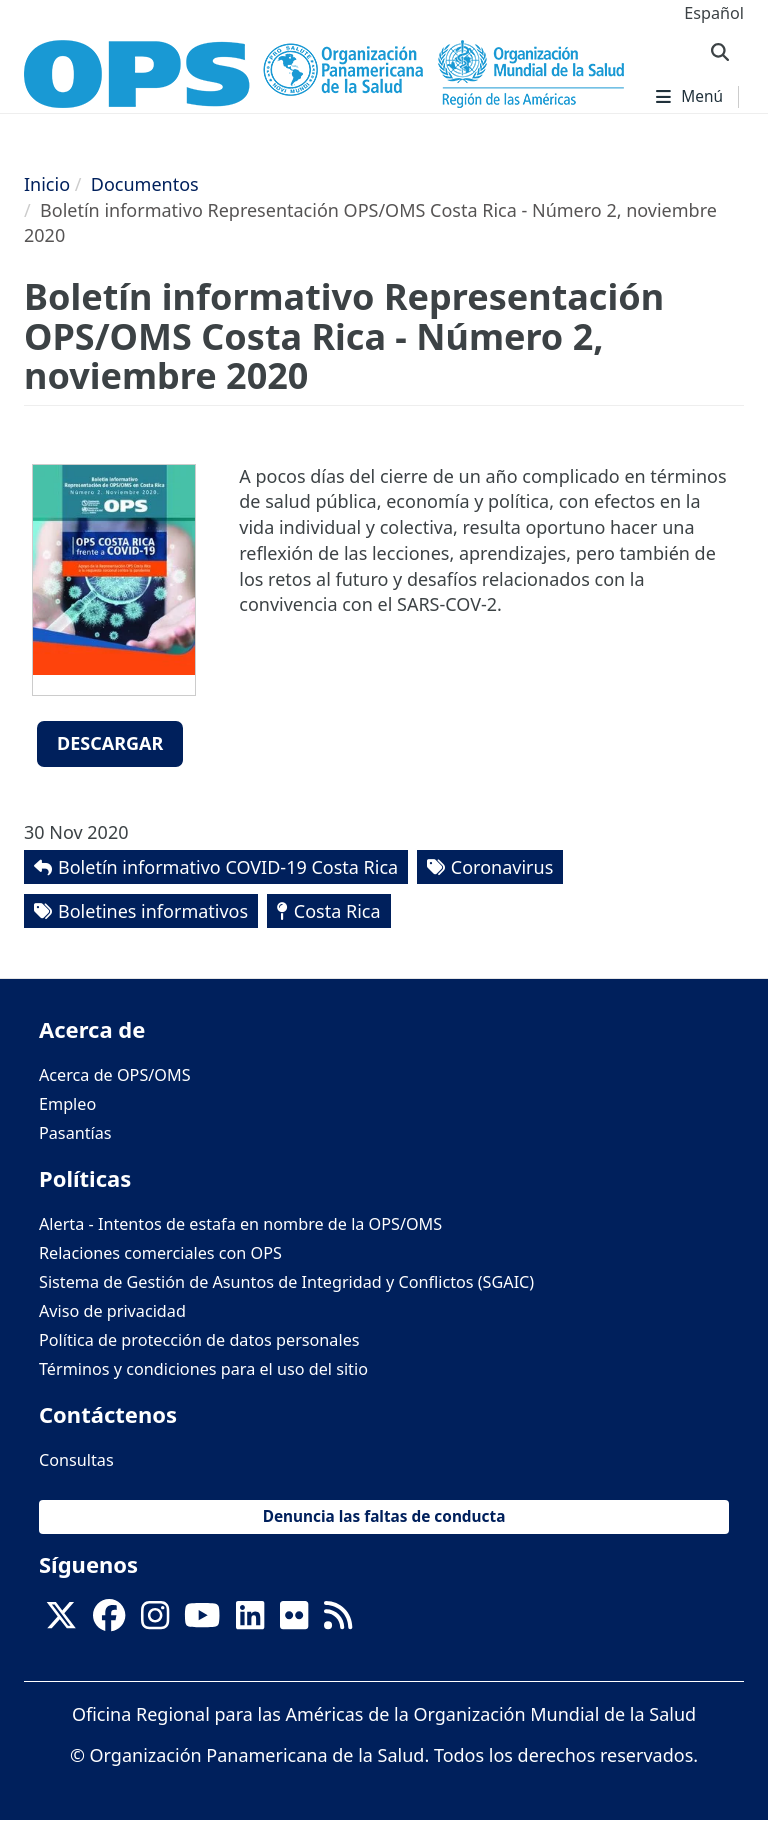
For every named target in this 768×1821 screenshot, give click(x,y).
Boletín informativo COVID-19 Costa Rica (228, 867)
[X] (61, 1621)
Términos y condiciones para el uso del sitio (203, 1369)
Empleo (67, 1104)
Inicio (47, 184)
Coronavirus (502, 867)
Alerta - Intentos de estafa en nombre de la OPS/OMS (240, 1224)
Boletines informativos (153, 911)
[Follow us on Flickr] (294, 1621)
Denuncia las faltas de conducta (384, 1516)
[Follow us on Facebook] (109, 1621)
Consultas (76, 1460)
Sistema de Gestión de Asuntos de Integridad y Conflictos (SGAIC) (286, 1282)
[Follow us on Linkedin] (250, 1621)
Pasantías (75, 1133)
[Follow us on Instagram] (155, 1621)
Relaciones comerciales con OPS (160, 1253)
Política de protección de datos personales (199, 1340)
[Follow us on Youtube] (202, 1621)
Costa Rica (337, 911)
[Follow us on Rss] (338, 1621)
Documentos (145, 184)
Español (714, 13)
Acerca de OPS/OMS (115, 1075)
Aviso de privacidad (112, 1311)
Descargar (110, 743)
